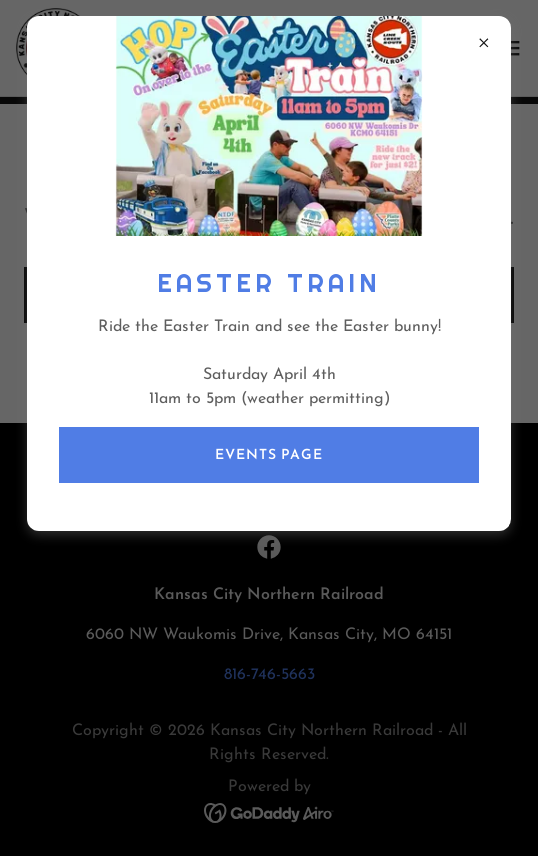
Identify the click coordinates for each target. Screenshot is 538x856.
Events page (269, 455)
